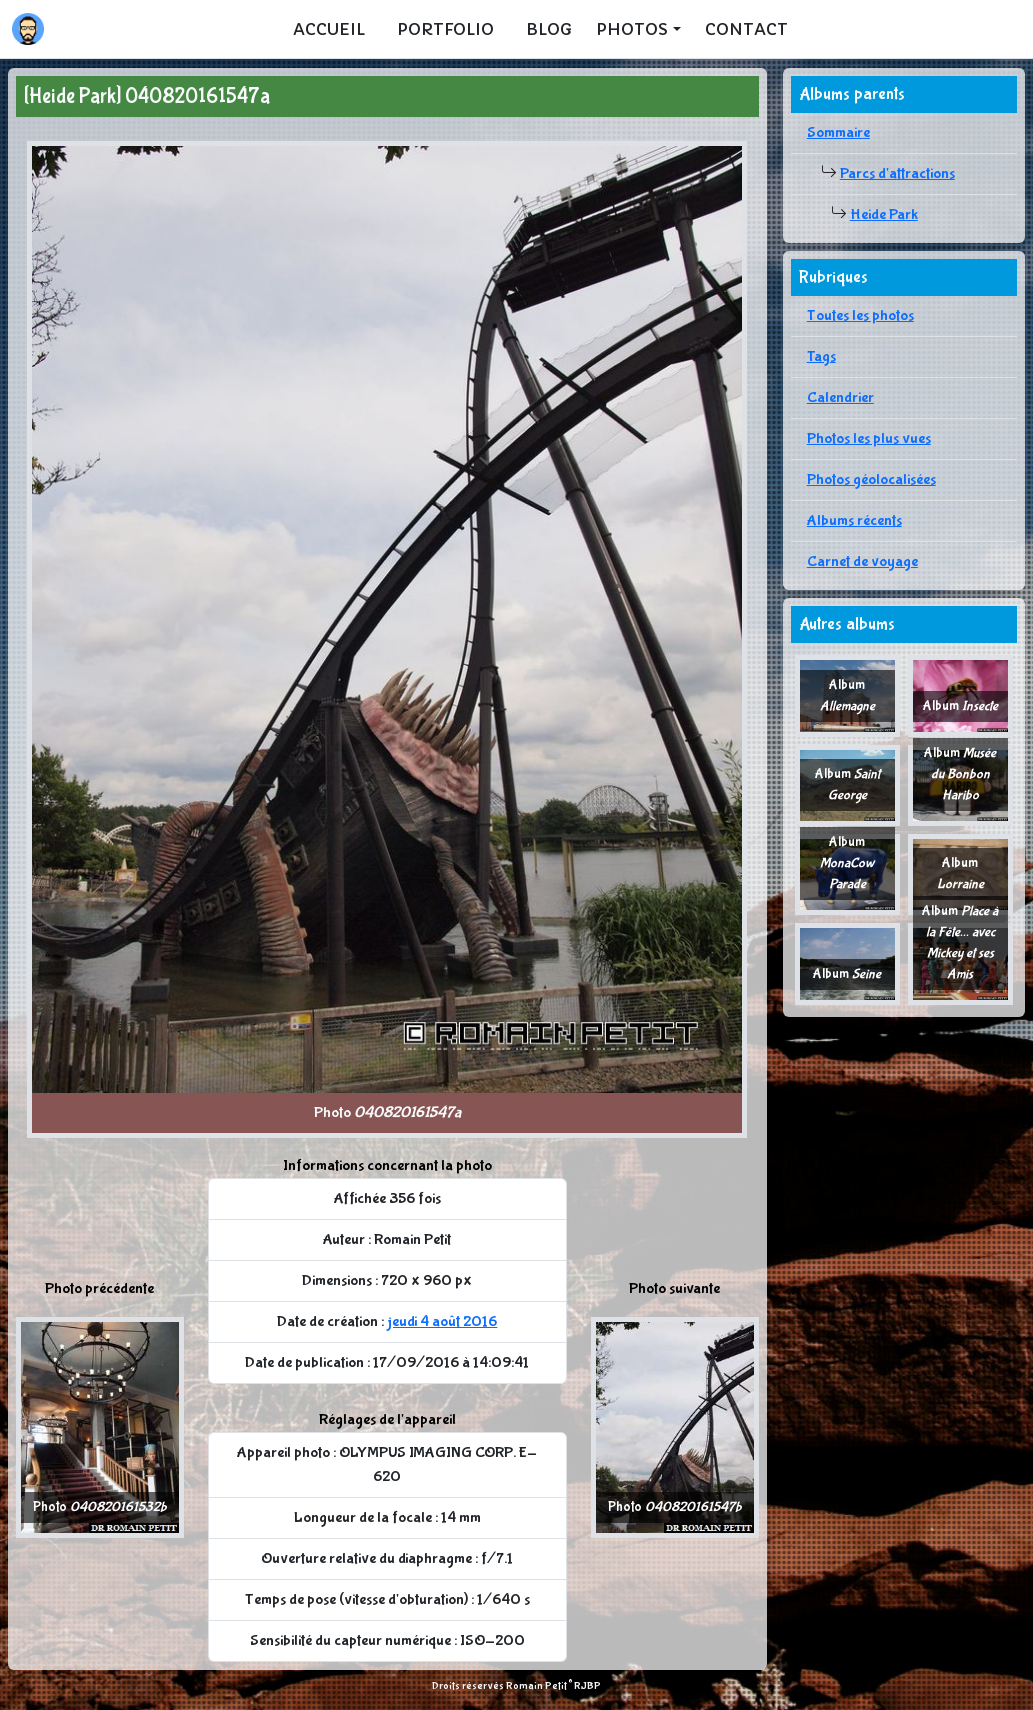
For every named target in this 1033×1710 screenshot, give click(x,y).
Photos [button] (632, 29)
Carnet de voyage (862, 561)
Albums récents (854, 520)
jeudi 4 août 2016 (442, 1321)
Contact (746, 29)
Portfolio (445, 29)
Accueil (329, 29)
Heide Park (884, 214)
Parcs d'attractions (897, 173)
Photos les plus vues (869, 438)
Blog (549, 29)
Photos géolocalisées (871, 479)
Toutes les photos (860, 315)
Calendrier (840, 397)
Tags (821, 356)
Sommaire (838, 132)
